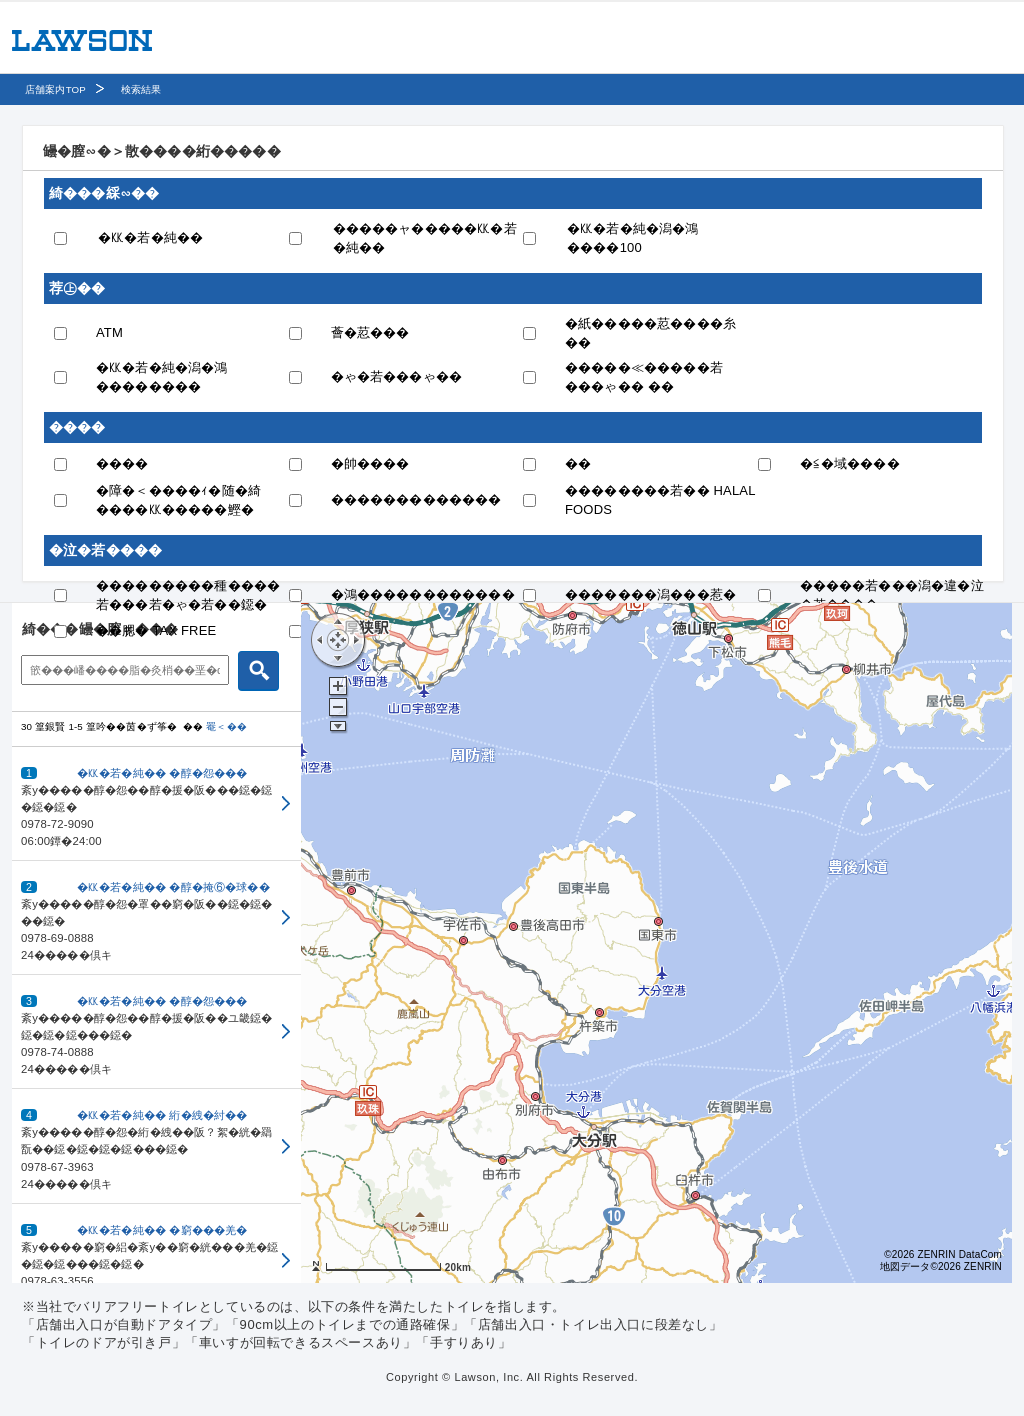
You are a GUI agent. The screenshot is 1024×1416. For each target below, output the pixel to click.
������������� (416, 499)
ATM (109, 332)
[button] (156, 804)
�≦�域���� (850, 463)
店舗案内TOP (55, 89)
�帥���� (370, 463)
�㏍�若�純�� (150, 237)
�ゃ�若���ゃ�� (397, 376)
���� (122, 463)
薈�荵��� (370, 332)
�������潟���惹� (650, 594)
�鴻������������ (423, 594)
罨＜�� (226, 726)
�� (578, 463)
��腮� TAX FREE (156, 630)
